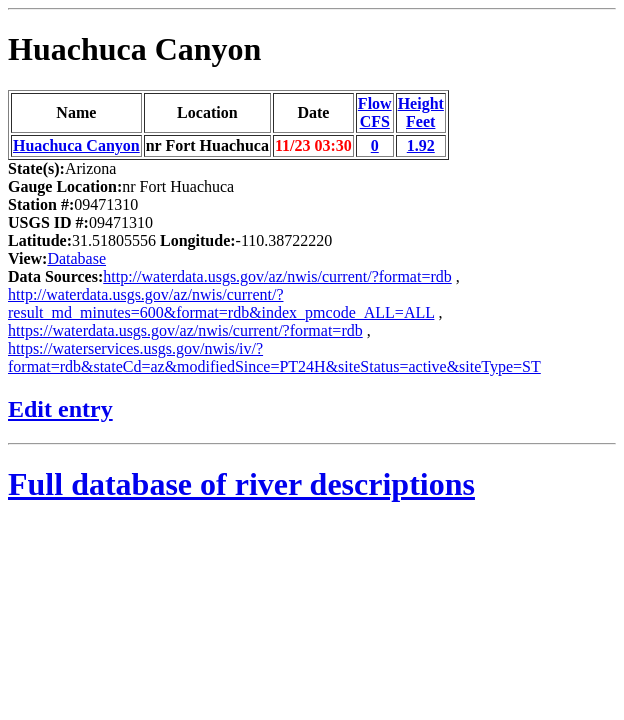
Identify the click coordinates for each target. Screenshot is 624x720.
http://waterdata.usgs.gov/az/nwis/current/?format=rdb (277, 276)
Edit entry (60, 409)
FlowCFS (375, 112)
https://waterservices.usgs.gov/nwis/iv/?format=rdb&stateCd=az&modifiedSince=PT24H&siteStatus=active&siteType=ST (274, 357)
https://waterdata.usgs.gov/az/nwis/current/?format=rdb (185, 330)
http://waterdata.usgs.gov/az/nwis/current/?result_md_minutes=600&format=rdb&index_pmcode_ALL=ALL (221, 303)
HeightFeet (421, 112)
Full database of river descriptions (241, 484)
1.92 (421, 145)
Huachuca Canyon (134, 49)
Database (76, 258)
